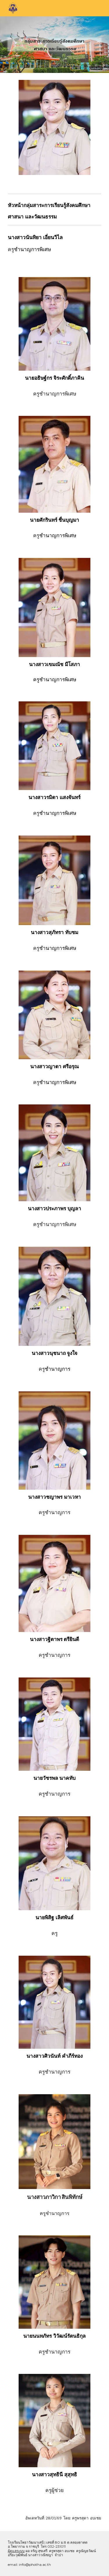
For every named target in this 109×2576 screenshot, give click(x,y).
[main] (55, 209)
